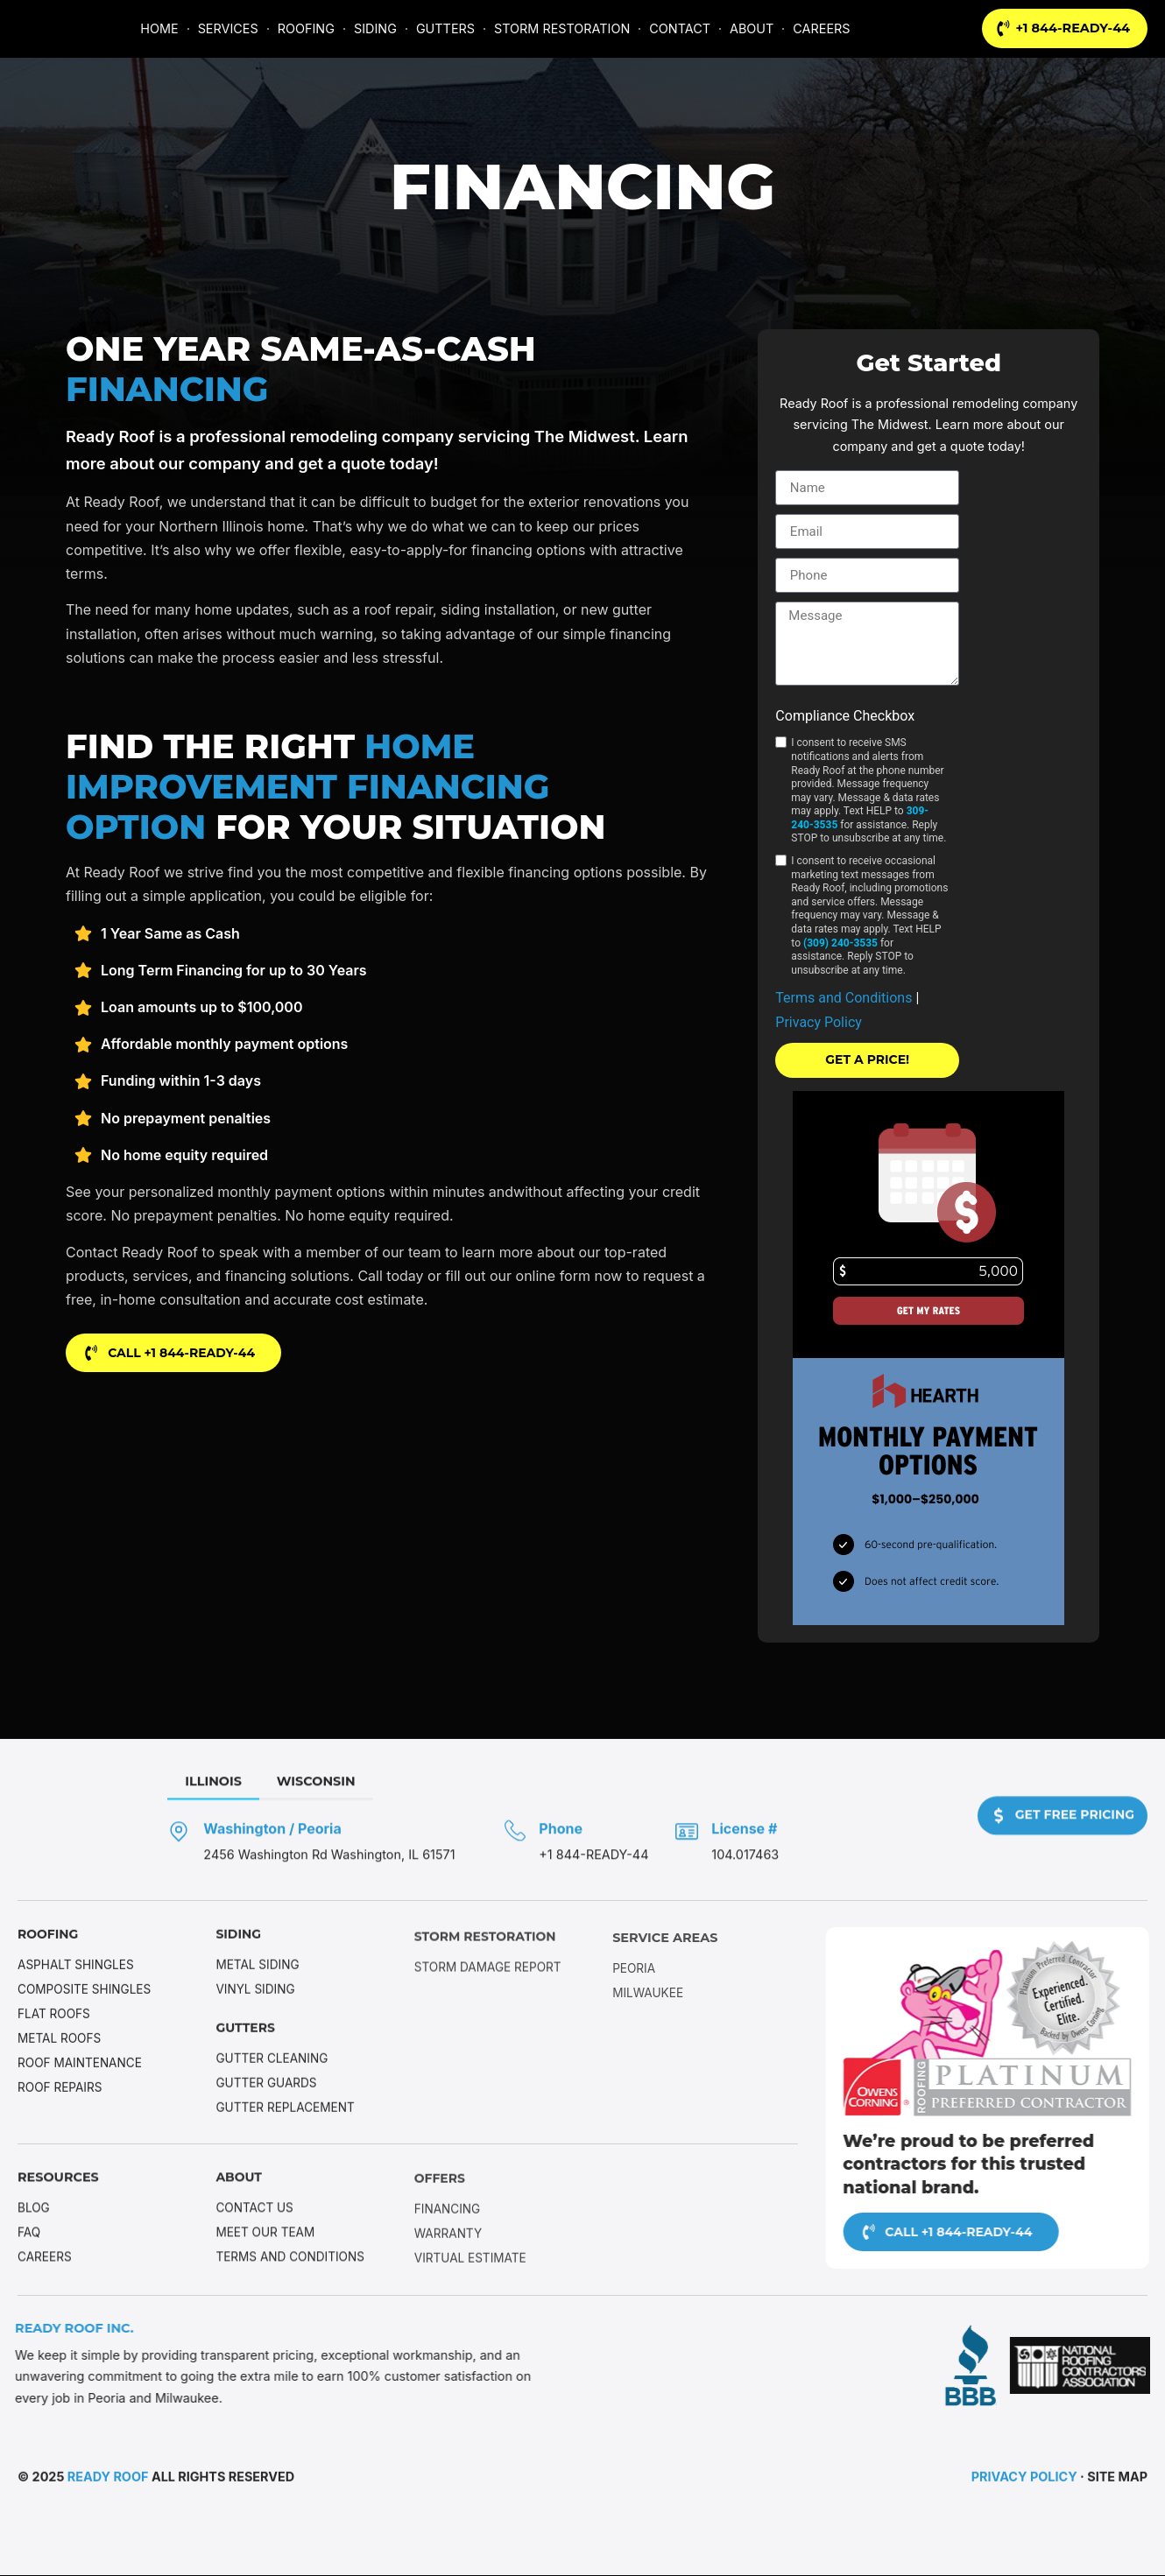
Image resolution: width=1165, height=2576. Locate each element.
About (239, 2186)
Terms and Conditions (845, 997)
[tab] (299, 1794)
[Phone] (600, 1841)
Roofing (49, 1952)
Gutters (246, 2046)
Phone (646, 1839)
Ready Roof (108, 2480)
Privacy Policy (818, 1022)
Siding (238, 1952)
